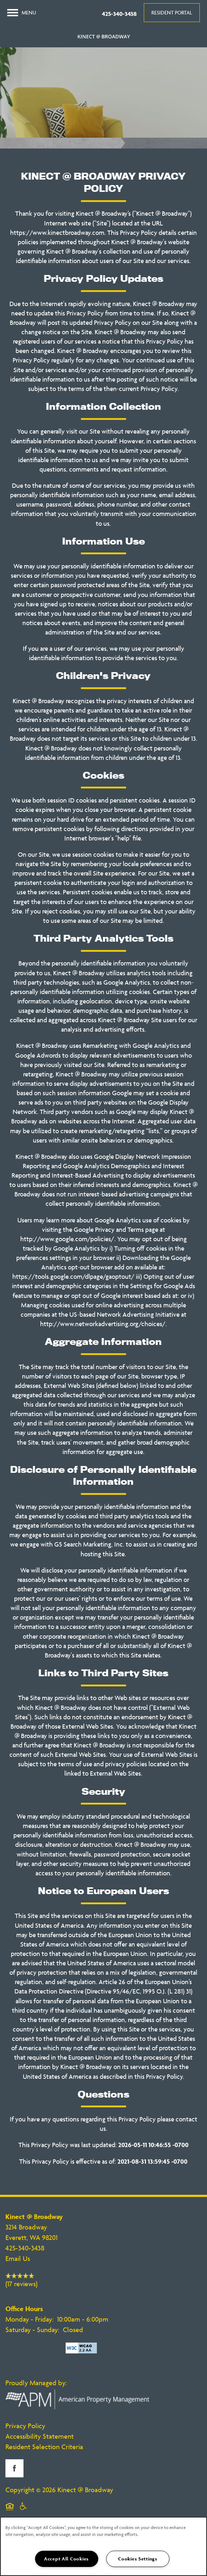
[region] (103, 2546)
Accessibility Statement (39, 2436)
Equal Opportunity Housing (9, 2510)
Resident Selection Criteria (44, 2446)
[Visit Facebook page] (14, 2468)
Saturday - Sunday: (32, 2329)
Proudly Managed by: (37, 2382)
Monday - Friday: (29, 2319)
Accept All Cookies (66, 2559)
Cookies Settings (138, 2559)
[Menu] (21, 12)
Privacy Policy (25, 2425)
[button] (172, 12)
